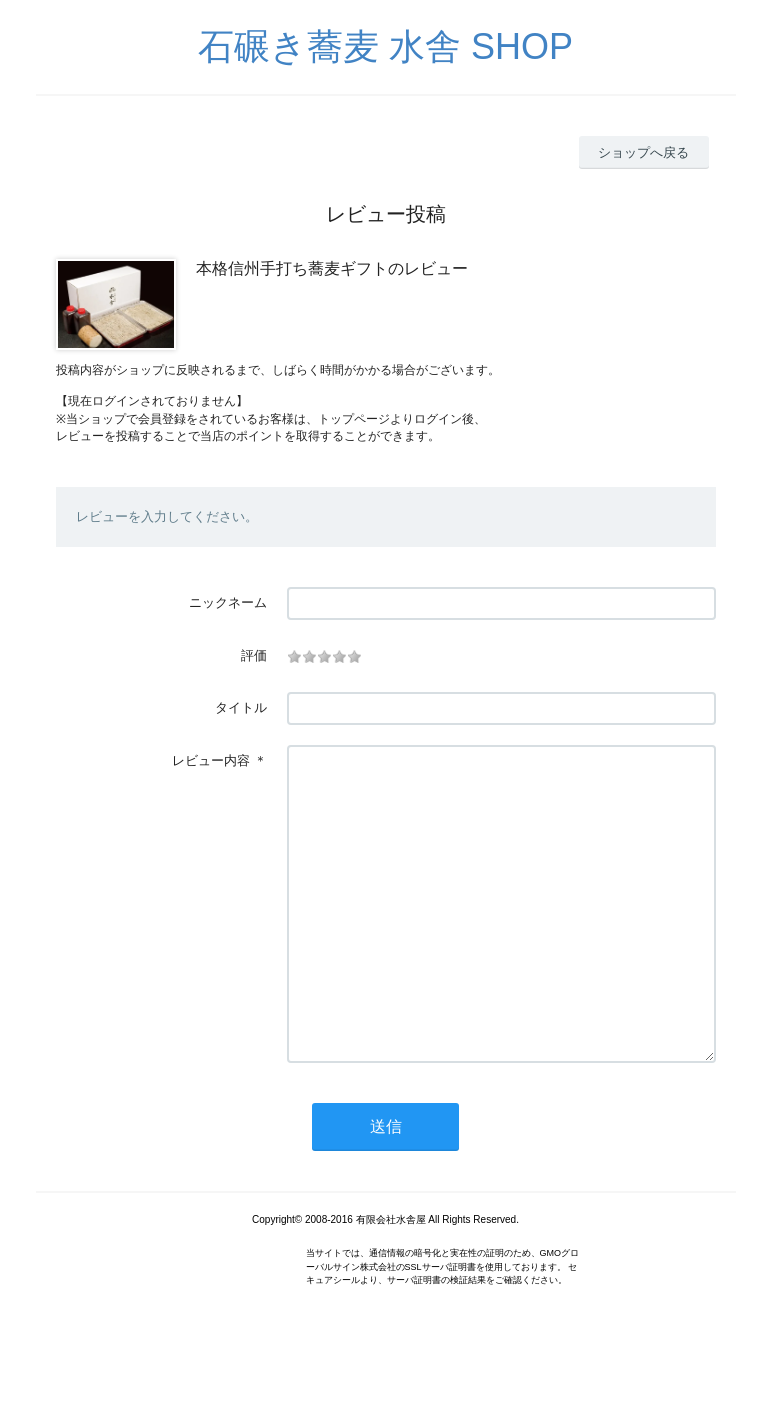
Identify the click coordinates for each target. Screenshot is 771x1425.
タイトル (241, 707)
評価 (254, 655)
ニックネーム (228, 602)
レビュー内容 (211, 760)
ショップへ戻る (643, 152)
